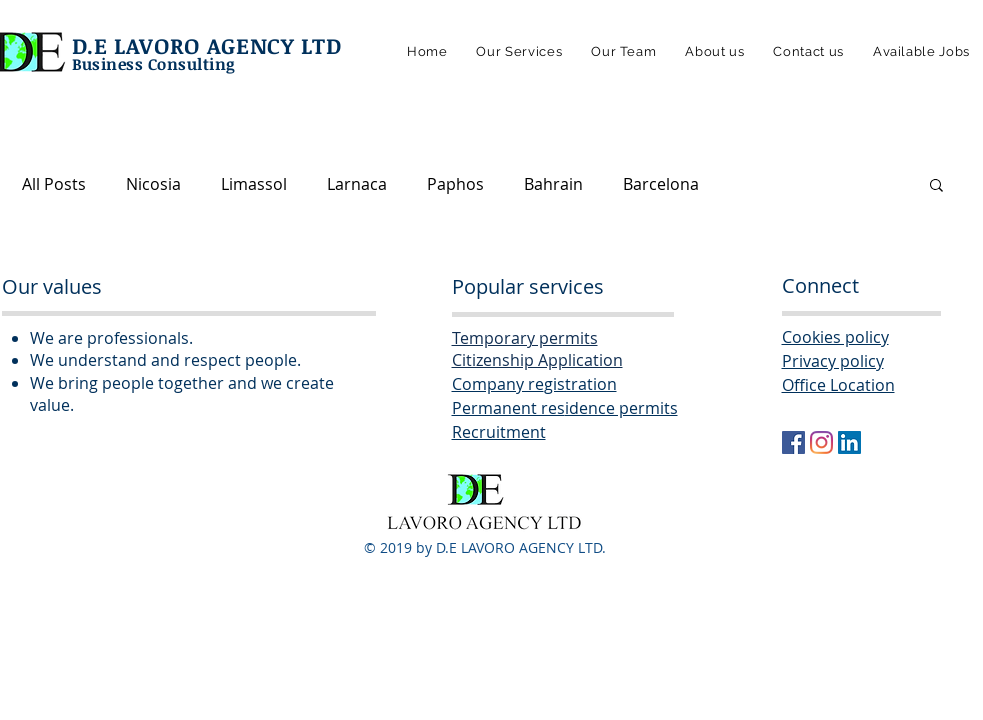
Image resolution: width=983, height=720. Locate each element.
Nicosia (153, 184)
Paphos (455, 184)
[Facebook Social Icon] (793, 442)
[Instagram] (821, 442)
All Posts (54, 184)
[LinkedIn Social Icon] (849, 442)
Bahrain (553, 184)
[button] (936, 186)
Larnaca (357, 184)
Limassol (254, 184)
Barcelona (661, 184)
